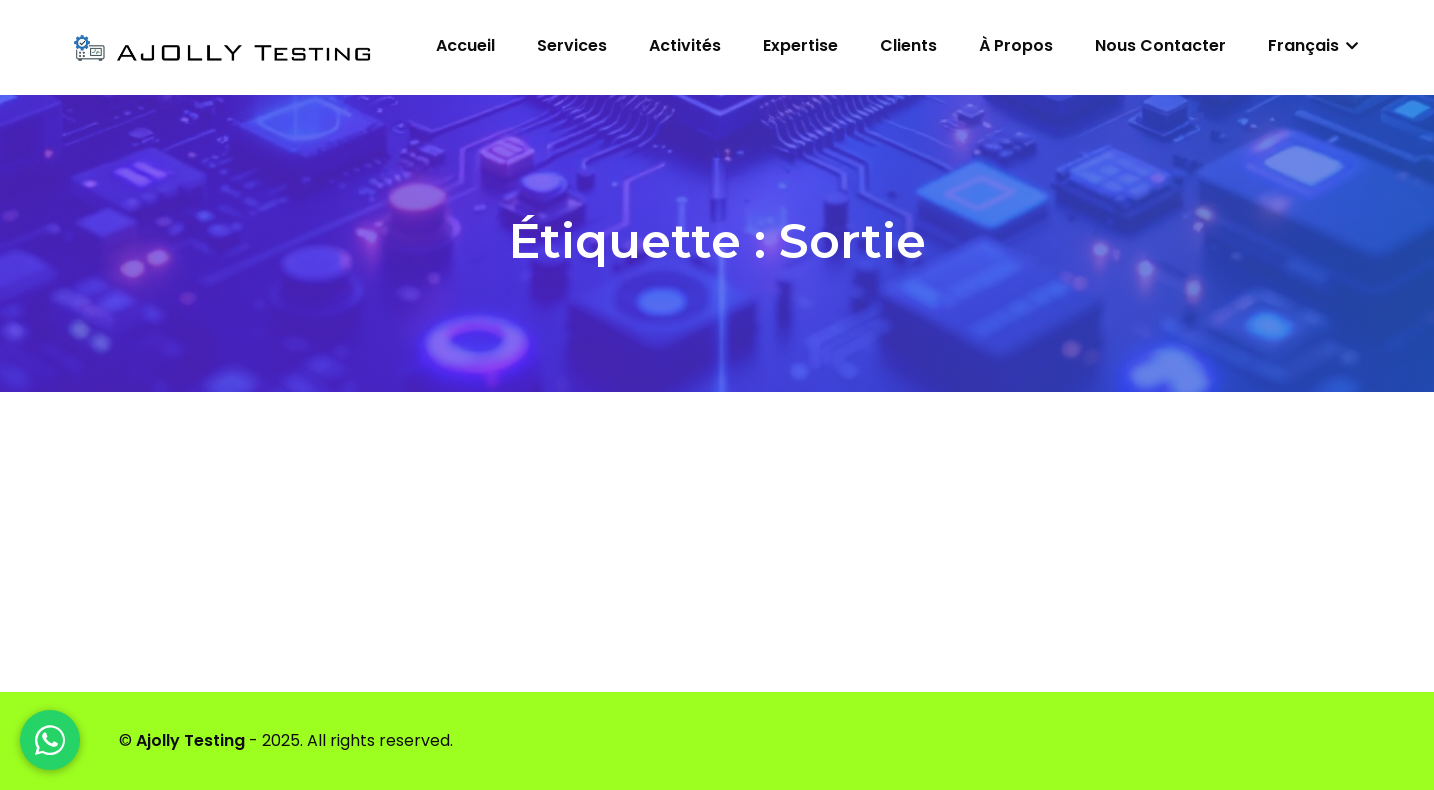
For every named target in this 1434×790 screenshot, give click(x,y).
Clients (908, 45)
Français (1313, 45)
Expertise (800, 45)
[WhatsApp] (50, 740)
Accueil (465, 45)
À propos (1016, 45)
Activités (685, 45)
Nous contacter (1160, 45)
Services (572, 45)
